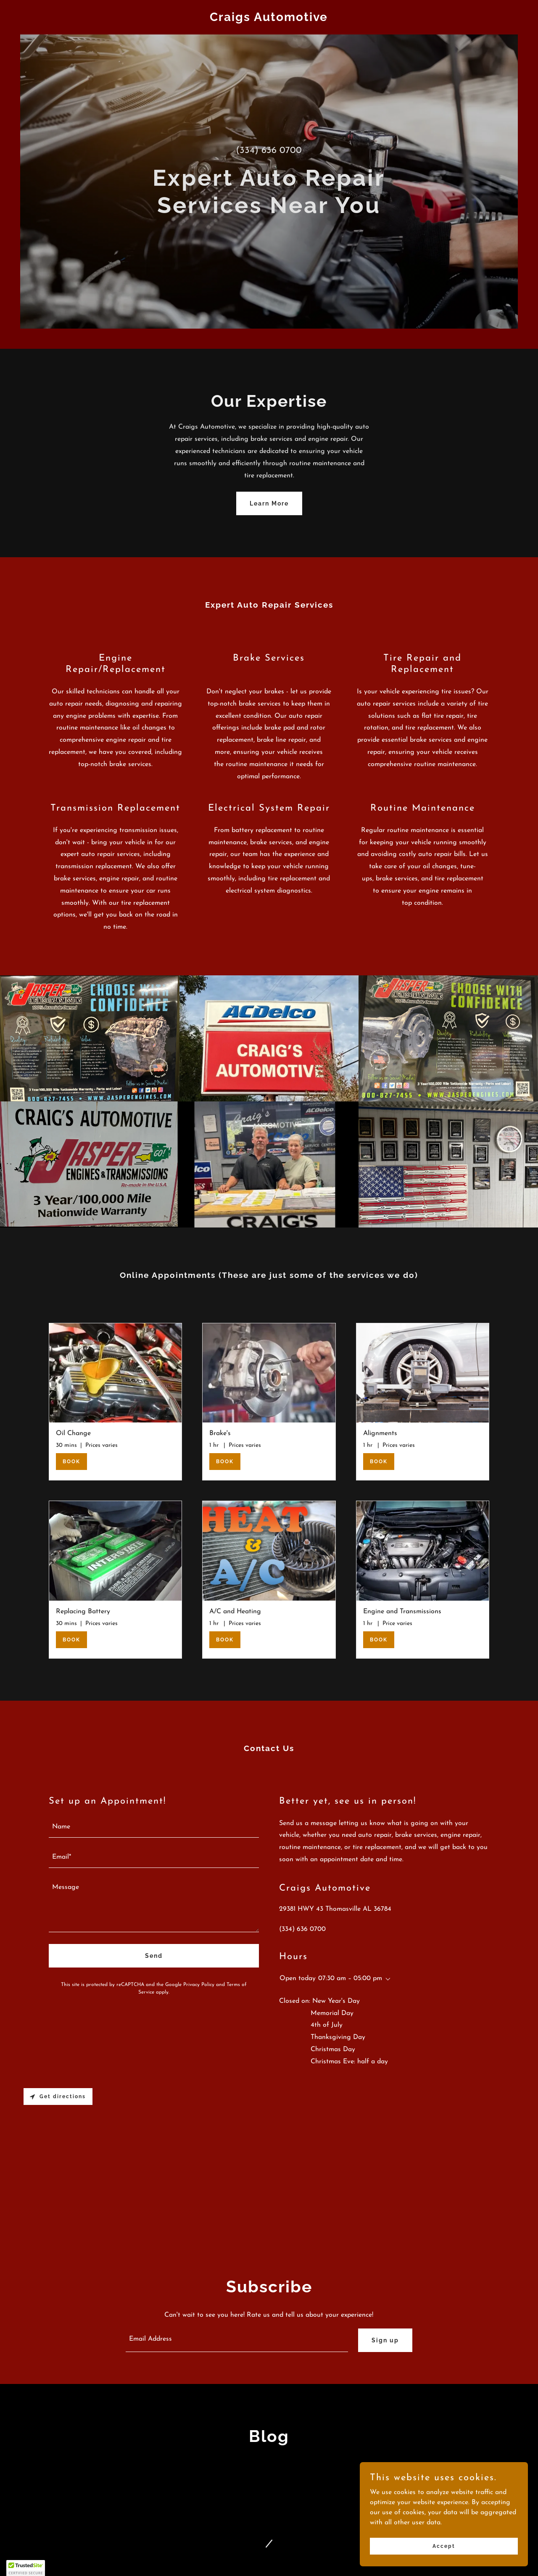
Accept (444, 2546)
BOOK (71, 1461)
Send (154, 1955)
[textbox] (154, 1827)
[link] (269, 19)
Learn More (269, 503)
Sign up (385, 2340)
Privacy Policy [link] (198, 1984)
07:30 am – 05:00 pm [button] (350, 1978)
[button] (386, 1979)
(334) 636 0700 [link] (269, 150)
